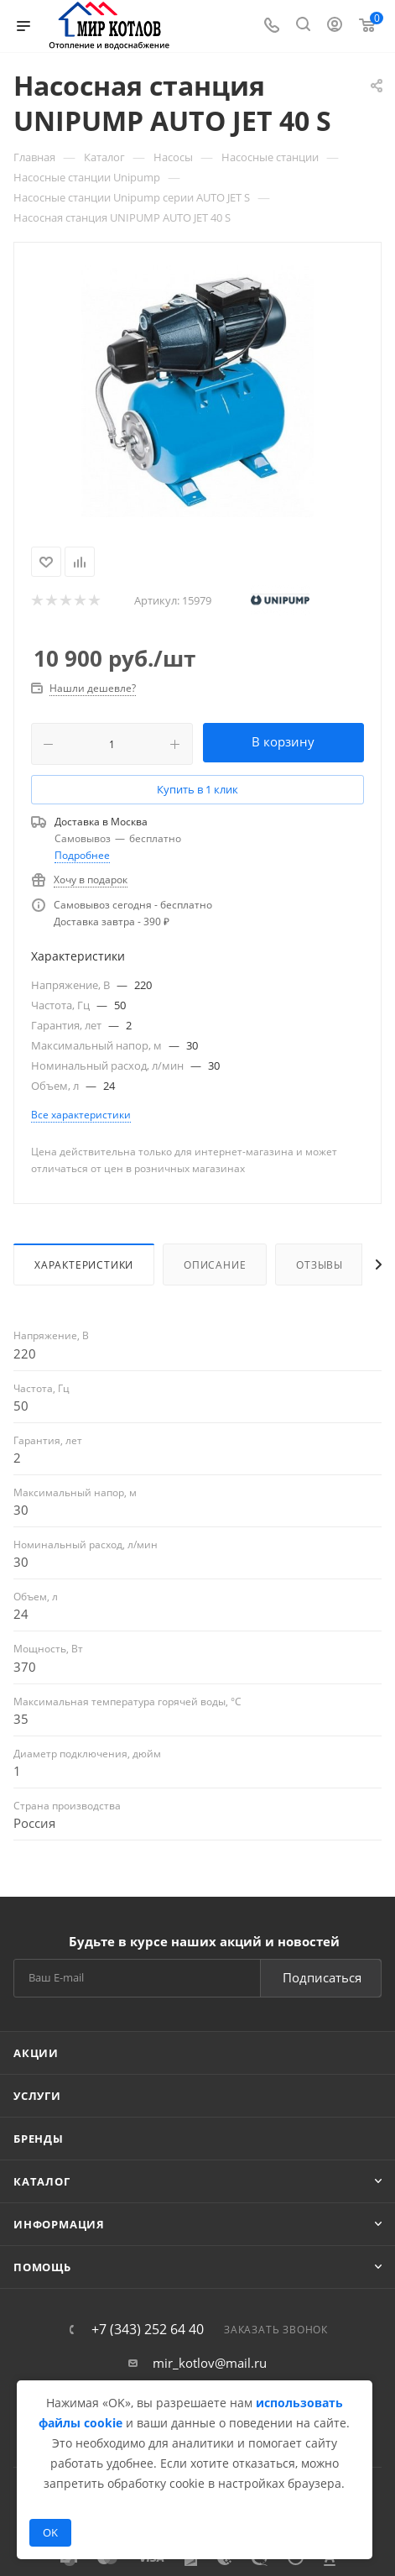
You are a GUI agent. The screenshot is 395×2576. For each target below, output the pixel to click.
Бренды (38, 2138)
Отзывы (319, 1265)
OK (50, 2532)
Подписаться (322, 1977)
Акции (36, 2052)
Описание (215, 1265)
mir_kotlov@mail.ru (210, 2362)
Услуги (37, 2095)
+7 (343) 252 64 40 (147, 2329)
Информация (59, 2224)
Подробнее (82, 855)
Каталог (41, 2181)
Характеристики (83, 1265)
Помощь (42, 2267)
